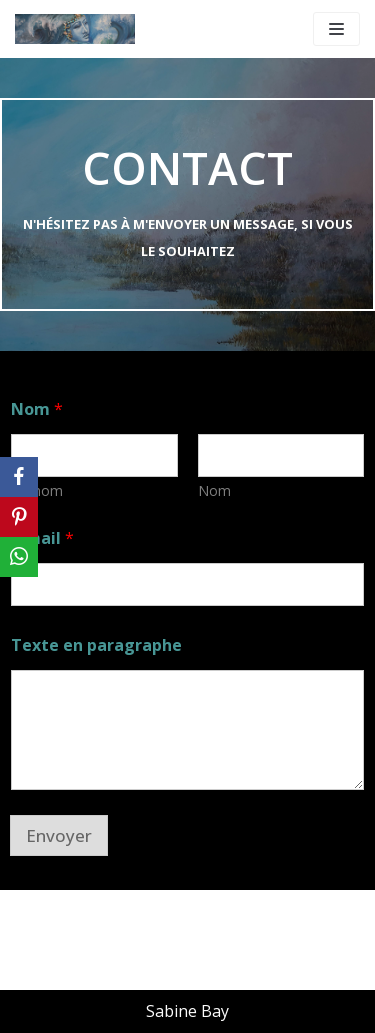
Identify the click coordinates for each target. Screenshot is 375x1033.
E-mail (42, 538)
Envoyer (59, 835)
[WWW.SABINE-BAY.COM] (75, 29)
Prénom (37, 490)
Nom (214, 490)
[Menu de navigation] (336, 29)
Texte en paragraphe (96, 645)
